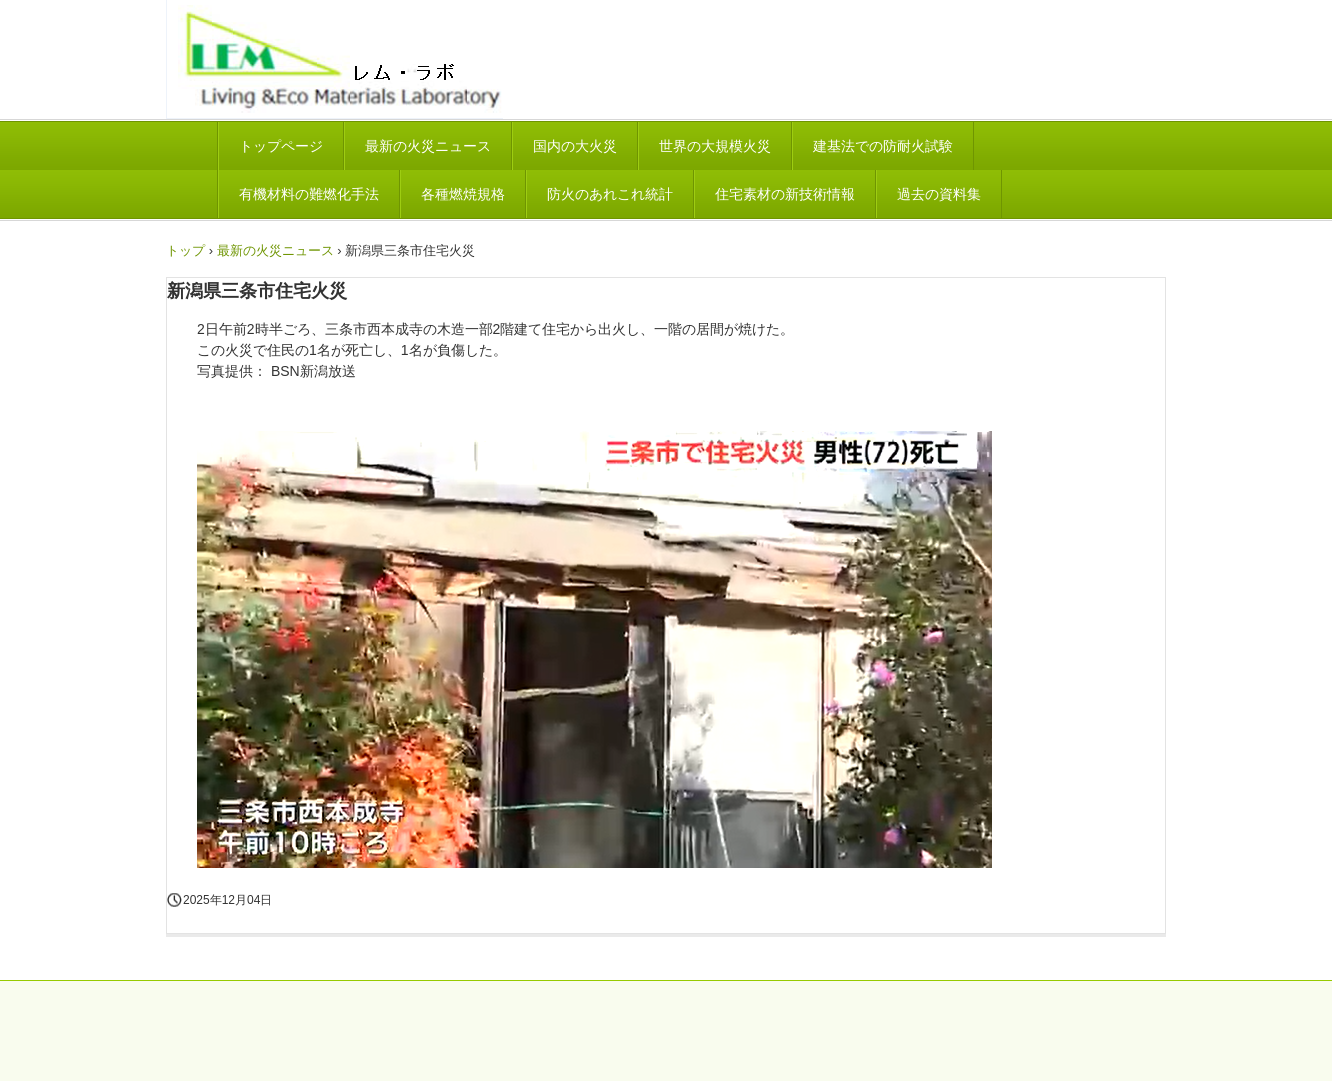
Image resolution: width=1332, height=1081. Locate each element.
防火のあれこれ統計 (610, 194)
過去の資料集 (939, 194)
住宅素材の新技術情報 (785, 194)
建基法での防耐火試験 (883, 146)
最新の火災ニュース (428, 146)
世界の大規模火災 (715, 146)
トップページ (281, 146)
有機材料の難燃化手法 (309, 194)
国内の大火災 (575, 146)
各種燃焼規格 (463, 194)
